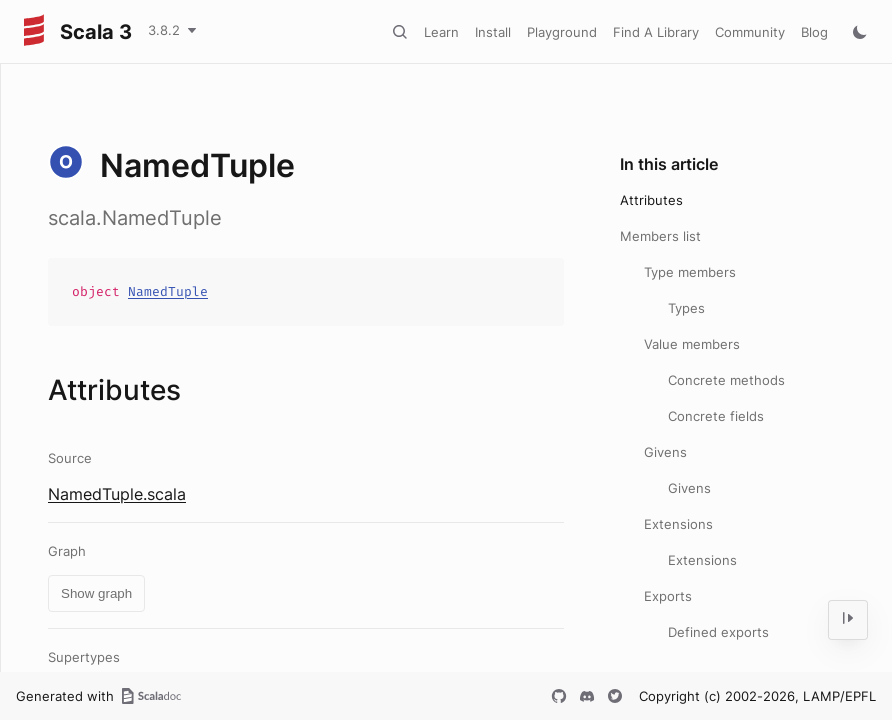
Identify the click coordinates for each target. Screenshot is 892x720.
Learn (441, 32)
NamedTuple (168, 291)
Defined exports (718, 632)
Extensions (678, 524)
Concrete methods (726, 380)
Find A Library (656, 32)
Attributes (651, 200)
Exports (668, 596)
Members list (660, 236)
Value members (692, 344)
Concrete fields (716, 416)
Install (493, 32)
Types (686, 308)
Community (750, 32)
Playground (562, 32)
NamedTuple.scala (117, 494)
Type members (690, 272)
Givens (665, 452)
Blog (814, 32)
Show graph (96, 593)
